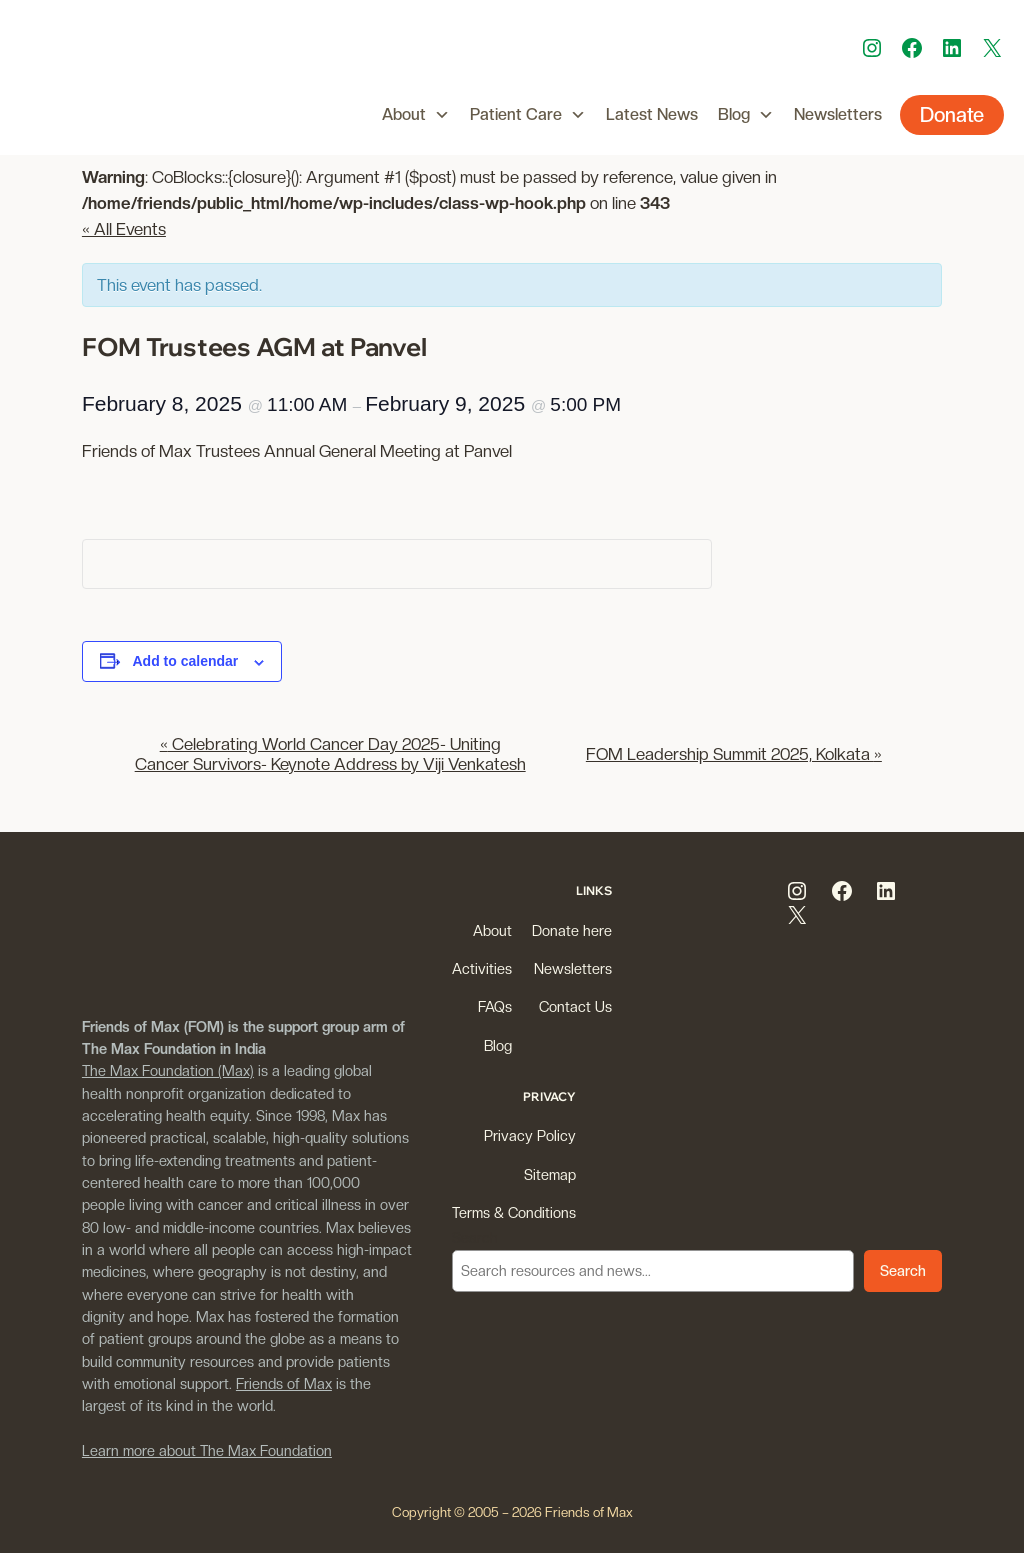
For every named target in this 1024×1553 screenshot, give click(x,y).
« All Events (124, 229)
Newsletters (838, 114)
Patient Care (528, 115)
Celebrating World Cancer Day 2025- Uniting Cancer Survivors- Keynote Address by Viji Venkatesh (330, 754)
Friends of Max (284, 1383)
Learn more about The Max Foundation (207, 1450)
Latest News (652, 114)
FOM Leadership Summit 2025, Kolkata (734, 754)
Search (475, 1237)
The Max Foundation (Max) (168, 1070)
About (416, 115)
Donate (952, 115)
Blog (746, 115)
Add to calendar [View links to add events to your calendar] (186, 661)
